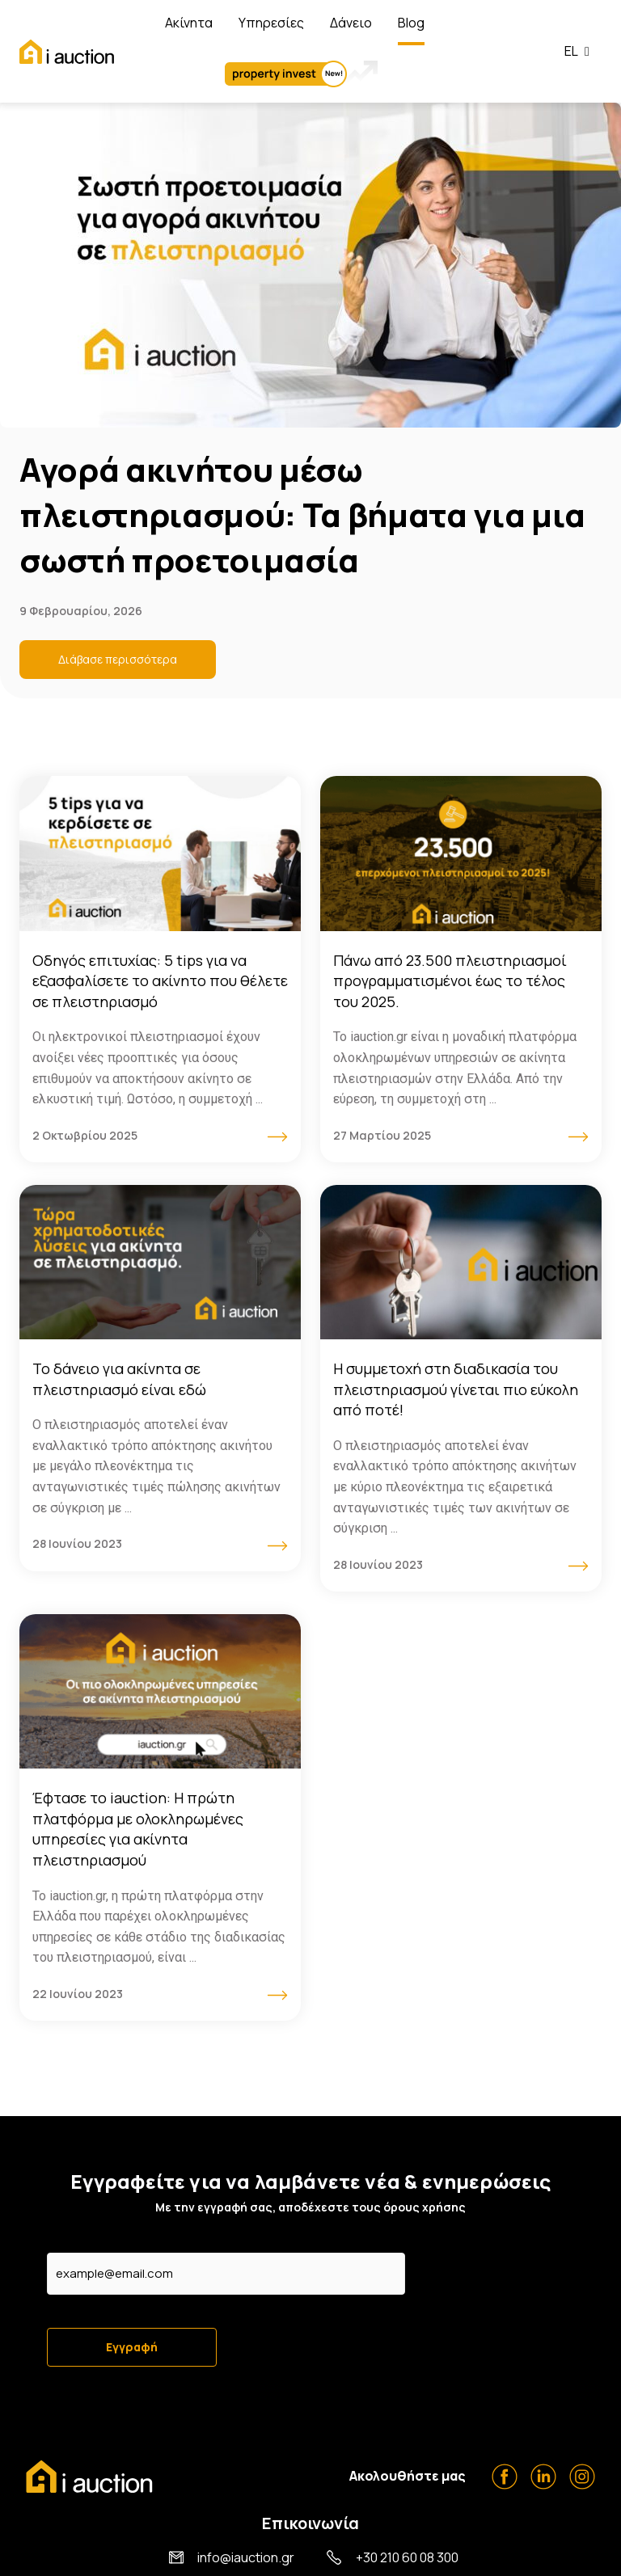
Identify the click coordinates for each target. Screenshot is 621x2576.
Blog (411, 23)
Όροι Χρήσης (432, 2557)
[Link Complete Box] (160, 969)
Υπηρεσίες (271, 23)
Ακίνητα (189, 23)
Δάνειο (351, 23)
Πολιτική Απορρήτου (540, 2557)
